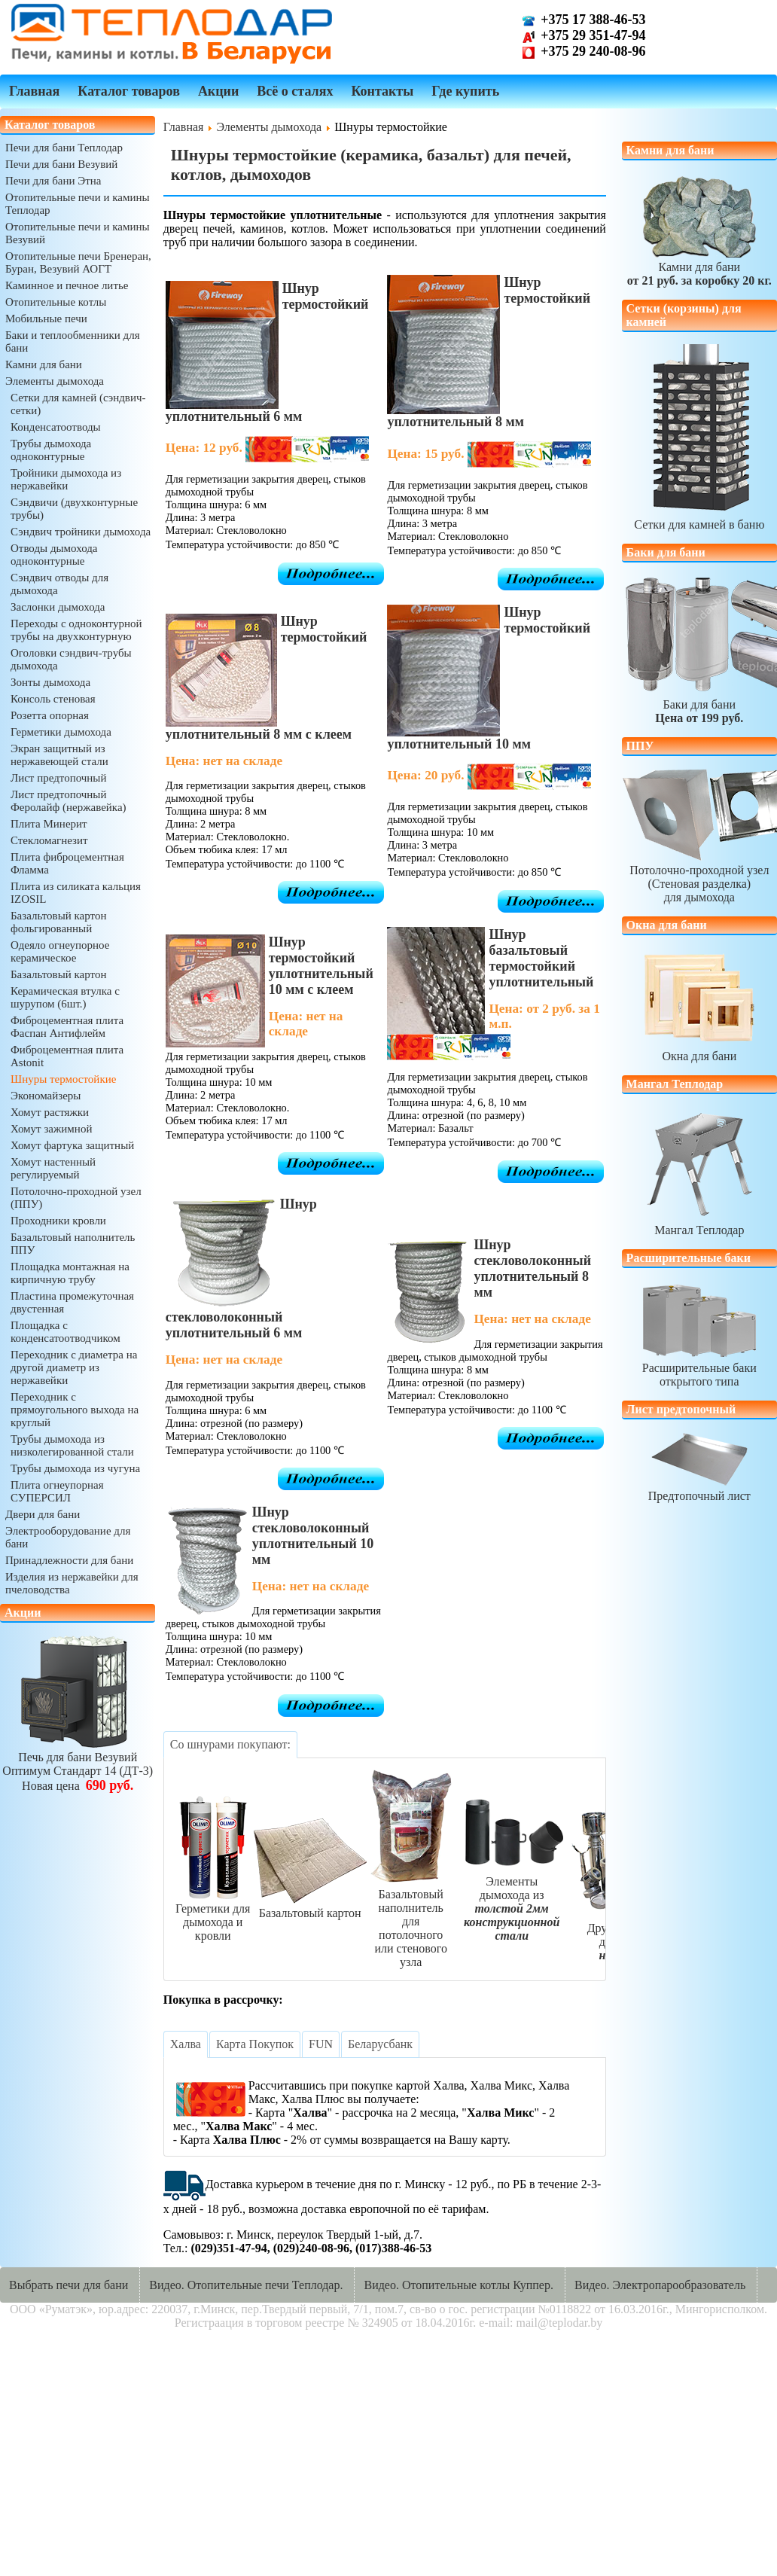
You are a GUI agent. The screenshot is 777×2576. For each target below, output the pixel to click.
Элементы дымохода (54, 381)
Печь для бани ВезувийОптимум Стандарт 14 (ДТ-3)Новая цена (77, 1764)
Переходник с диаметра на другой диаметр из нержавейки (74, 1367)
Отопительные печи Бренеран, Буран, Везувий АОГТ (78, 262)
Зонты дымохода (50, 682)
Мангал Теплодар (699, 1223)
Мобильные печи (46, 318)
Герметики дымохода (61, 732)
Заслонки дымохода (58, 607)
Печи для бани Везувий (61, 164)
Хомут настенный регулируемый (53, 1168)
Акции (218, 91)
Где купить (465, 91)
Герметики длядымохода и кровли (213, 1915)
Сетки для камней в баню (699, 518)
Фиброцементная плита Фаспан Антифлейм (67, 1026)
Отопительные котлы (55, 302)
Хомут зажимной (51, 1129)
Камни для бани (43, 364)
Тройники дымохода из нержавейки (66, 479)
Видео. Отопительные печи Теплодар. (246, 2285)
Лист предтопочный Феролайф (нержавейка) (68, 800)
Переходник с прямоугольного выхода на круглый (75, 1409)
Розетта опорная (50, 715)
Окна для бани (699, 1049)
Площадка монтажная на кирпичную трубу (70, 1273)
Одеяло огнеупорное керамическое (60, 951)
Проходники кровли (58, 1221)
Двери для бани (42, 1514)
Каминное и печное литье (66, 285)
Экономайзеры (46, 1096)
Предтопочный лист (699, 1489)
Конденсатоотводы (56, 427)
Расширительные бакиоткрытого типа (699, 1368)
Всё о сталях (295, 91)
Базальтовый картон (58, 974)
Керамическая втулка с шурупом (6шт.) (65, 997)
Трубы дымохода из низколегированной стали (72, 1445)
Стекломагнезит (49, 840)
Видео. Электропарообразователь (659, 2285)
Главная (34, 91)
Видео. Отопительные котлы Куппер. (458, 2285)
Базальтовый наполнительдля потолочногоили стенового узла (411, 1921)
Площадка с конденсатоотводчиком (65, 1331)
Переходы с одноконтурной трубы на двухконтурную (76, 629)
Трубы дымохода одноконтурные (51, 449)
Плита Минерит (49, 824)
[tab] (230, 1744)
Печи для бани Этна (53, 181)
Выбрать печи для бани (68, 2285)
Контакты (382, 91)
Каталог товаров (129, 91)
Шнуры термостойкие (63, 1079)
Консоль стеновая (53, 699)
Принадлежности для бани (69, 1560)
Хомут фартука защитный (72, 1145)
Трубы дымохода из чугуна (75, 1468)
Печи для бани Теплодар (64, 148)
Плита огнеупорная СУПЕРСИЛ (57, 1491)
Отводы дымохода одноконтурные (54, 554)
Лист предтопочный (58, 778)
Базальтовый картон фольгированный (58, 922)
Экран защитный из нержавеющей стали (59, 754)
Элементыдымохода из (512, 1901)
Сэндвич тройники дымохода (81, 532)
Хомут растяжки (50, 1112)
